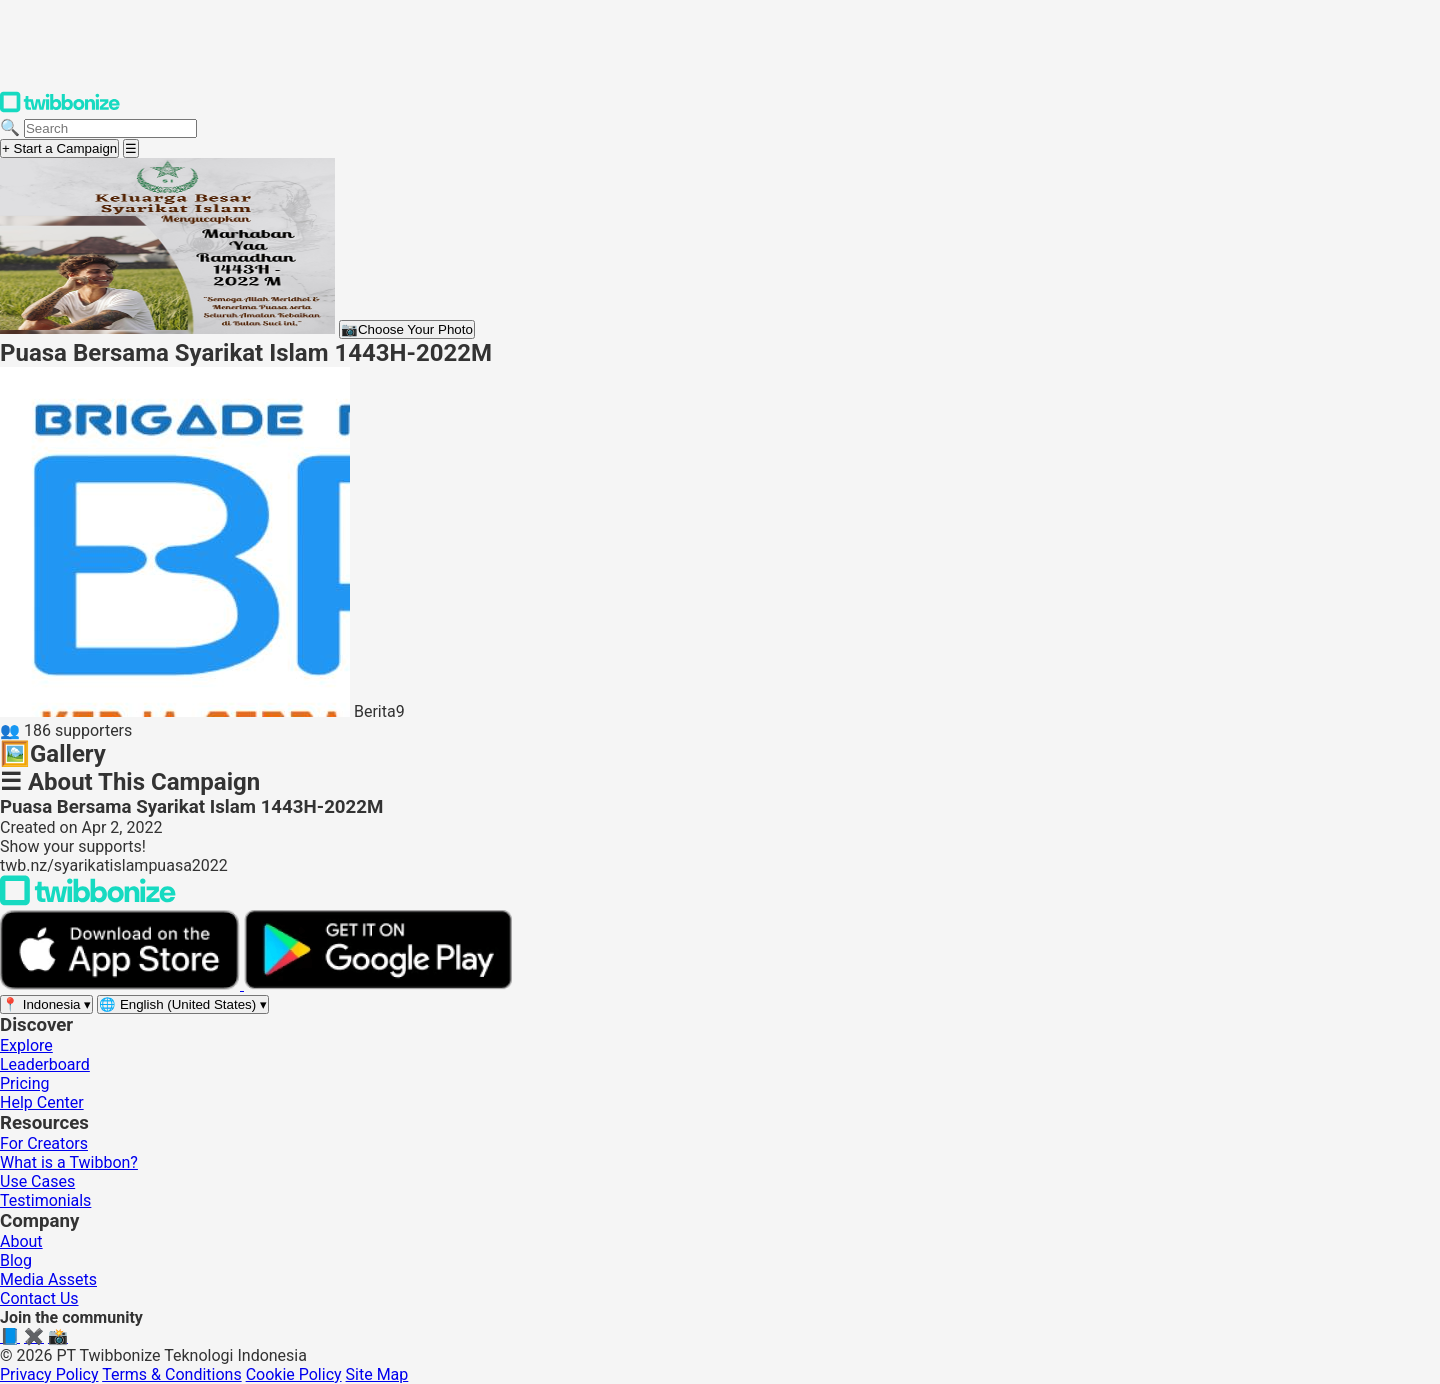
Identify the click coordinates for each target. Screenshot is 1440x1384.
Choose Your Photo (407, 329)
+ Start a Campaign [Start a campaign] (59, 148)
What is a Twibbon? (69, 1162)
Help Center (42, 1102)
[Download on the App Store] (122, 984)
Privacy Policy (49, 1374)
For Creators (44, 1143)
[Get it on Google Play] (378, 984)
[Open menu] (131, 148)
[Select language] (183, 1004)
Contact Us (39, 1298)
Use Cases (37, 1181)
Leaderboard (45, 1064)
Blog (16, 1260)
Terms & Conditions (172, 1374)
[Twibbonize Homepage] (60, 108)
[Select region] (46, 1004)
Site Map (377, 1374)
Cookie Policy (294, 1374)
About (21, 1241)
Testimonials (45, 1200)
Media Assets (48, 1279)
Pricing (25, 1083)
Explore (26, 1045)
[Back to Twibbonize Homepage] (88, 900)
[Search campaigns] (110, 128)
